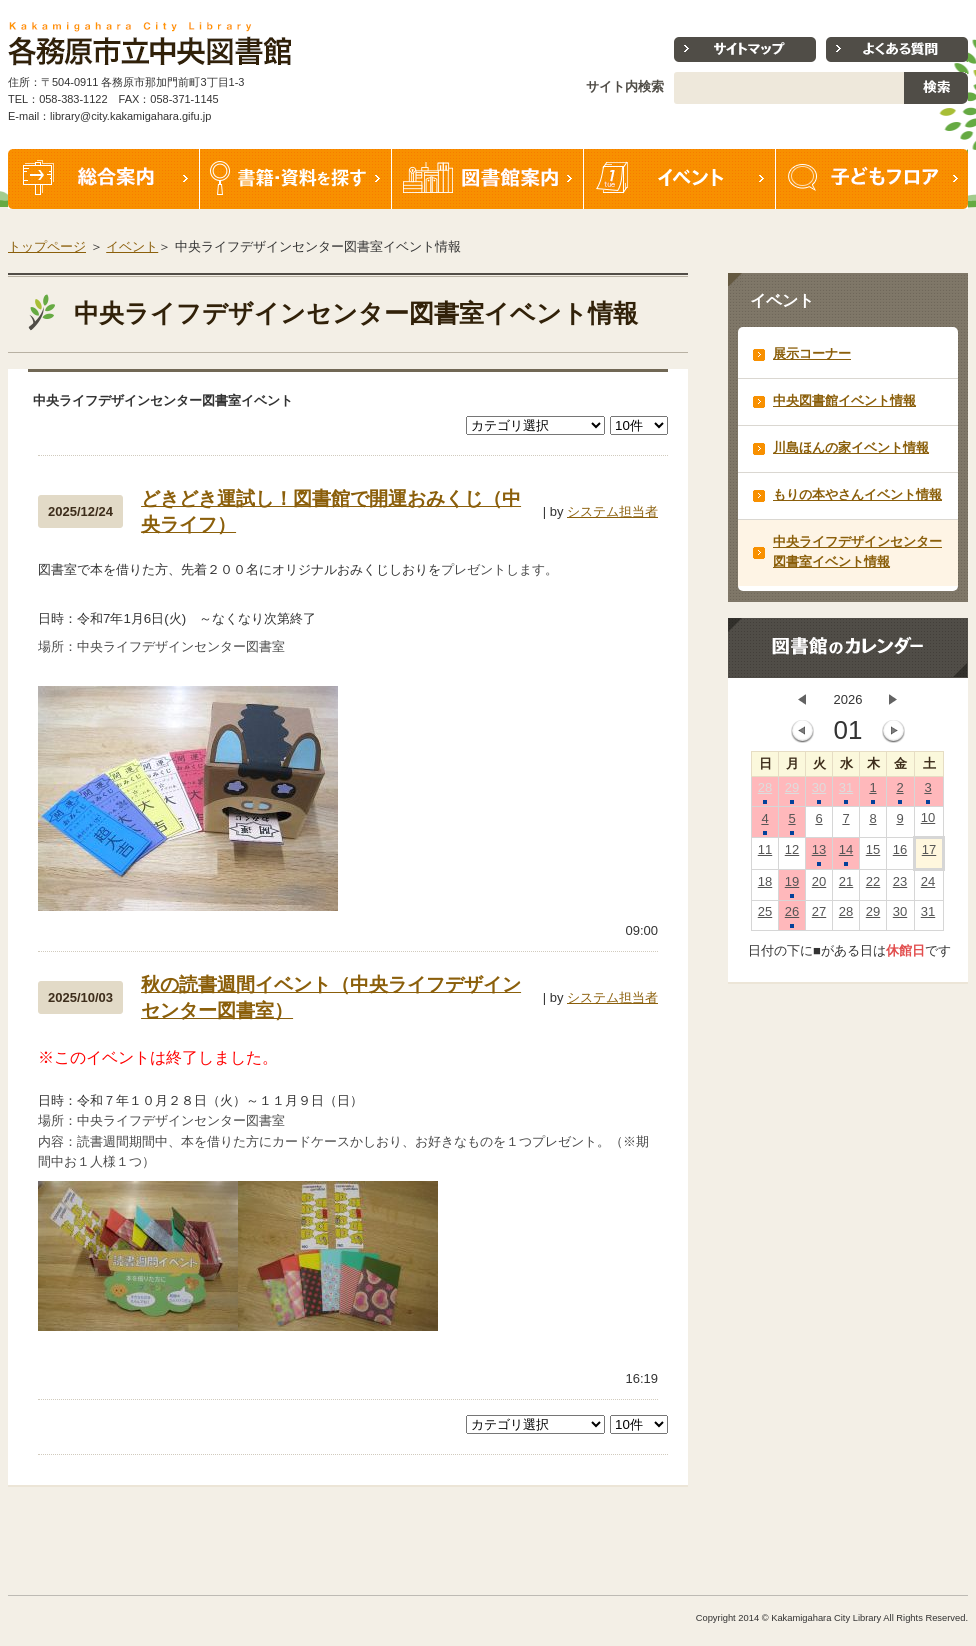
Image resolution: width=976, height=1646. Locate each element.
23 (900, 886)
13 (819, 854)
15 (873, 854)
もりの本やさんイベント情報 (857, 494)
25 (765, 916)
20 (819, 886)
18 (765, 886)
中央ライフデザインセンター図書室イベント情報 (857, 551)
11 (765, 854)
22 (873, 886)
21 (846, 886)
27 (819, 916)
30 (819, 792)
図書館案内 (488, 179)
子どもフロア (872, 179)
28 (765, 792)
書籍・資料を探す (296, 179)
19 (792, 886)
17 (929, 854)
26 (792, 916)
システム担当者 (612, 511)
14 (846, 854)
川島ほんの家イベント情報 (851, 447)
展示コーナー (812, 353)
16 (900, 854)
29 (792, 792)
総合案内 (104, 179)
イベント (680, 179)
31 (846, 792)
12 (792, 854)
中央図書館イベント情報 (844, 400)
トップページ (47, 246)
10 (928, 822)
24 (928, 886)
